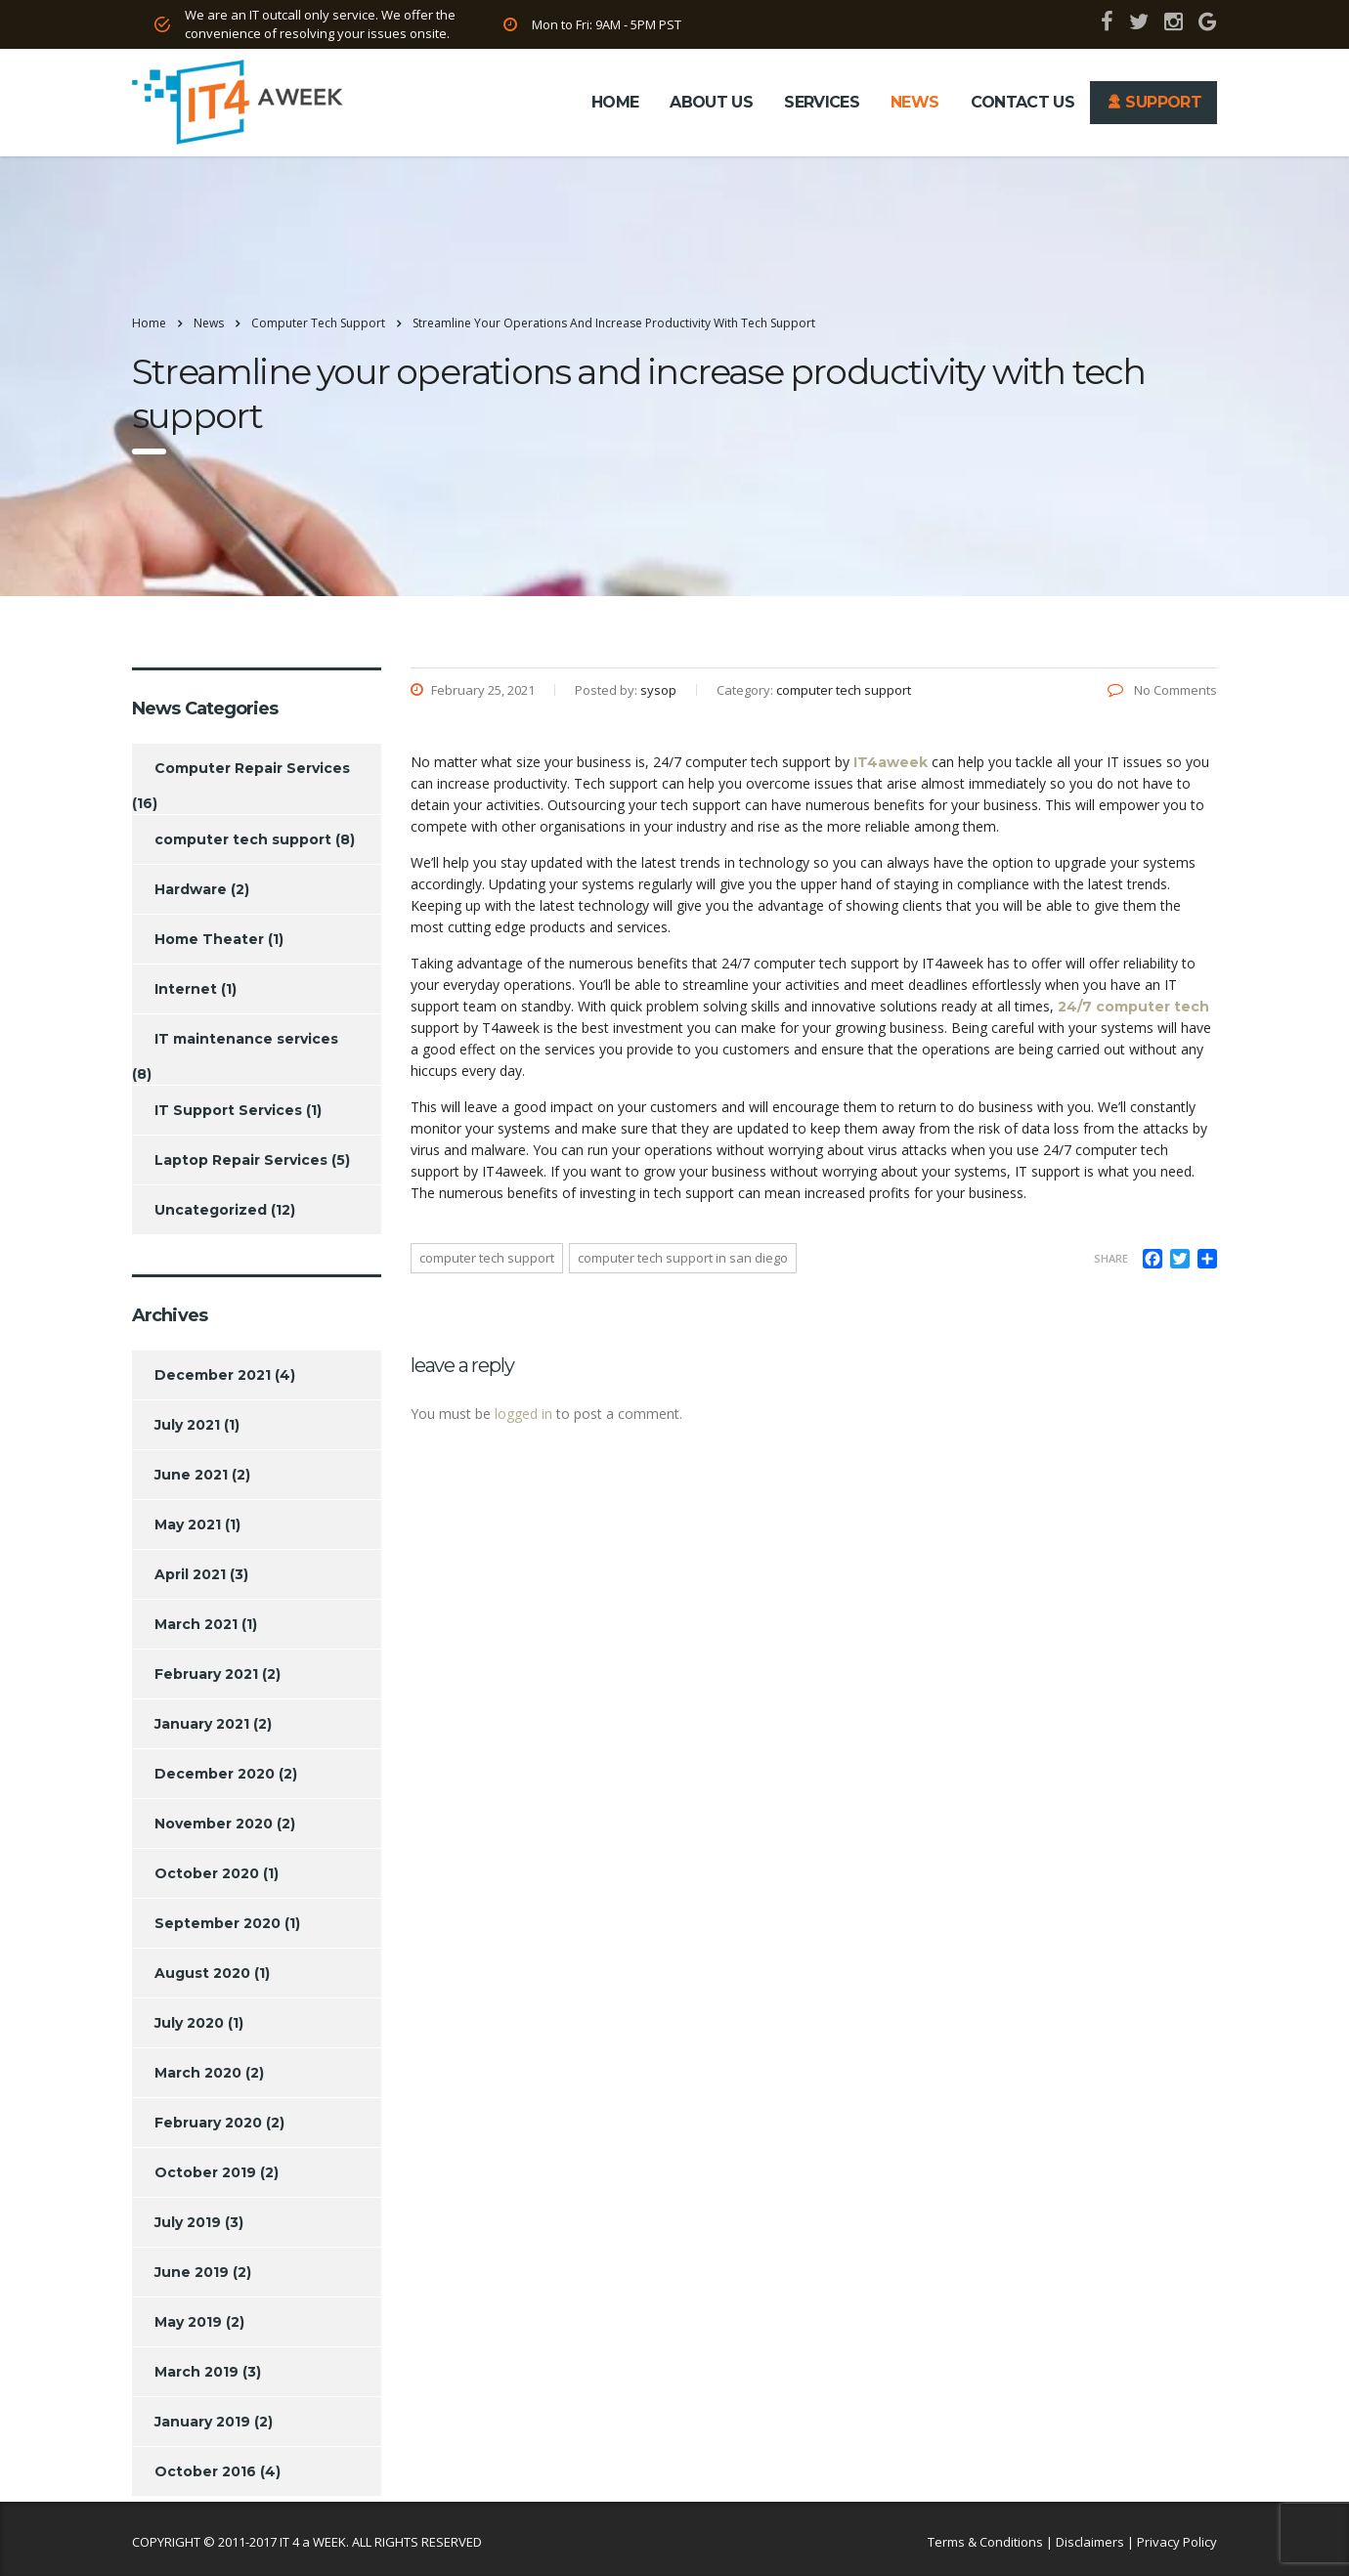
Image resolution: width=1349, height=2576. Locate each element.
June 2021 (191, 1474)
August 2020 (202, 1973)
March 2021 (196, 1624)
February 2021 (206, 1674)
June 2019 (191, 2272)
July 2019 (187, 2222)
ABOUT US (711, 102)
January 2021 (201, 1724)
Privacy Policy (1177, 2542)
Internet (185, 989)
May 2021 (187, 1524)
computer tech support (486, 1258)
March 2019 (196, 2372)
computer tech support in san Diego (683, 1258)
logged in (523, 1413)
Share (1111, 1258)
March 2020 (197, 2073)
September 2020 (217, 1923)
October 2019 (205, 2172)
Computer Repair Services (252, 768)
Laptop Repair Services (240, 1160)
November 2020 (213, 1823)
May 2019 (188, 2322)
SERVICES (821, 102)
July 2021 (187, 1425)
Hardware (190, 889)
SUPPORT (1153, 102)
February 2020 (208, 2122)
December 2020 (214, 1773)
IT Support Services (228, 1110)
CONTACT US (1023, 102)
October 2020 (206, 1873)
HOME (614, 102)
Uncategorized (210, 1210)
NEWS (914, 102)
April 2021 (190, 1574)
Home (149, 323)
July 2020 (189, 2023)
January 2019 (202, 2421)
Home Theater (209, 939)
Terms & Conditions (985, 2542)
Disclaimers (1090, 2542)
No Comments (1162, 690)
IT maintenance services (246, 1039)
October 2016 (205, 2471)
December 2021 (212, 1375)
